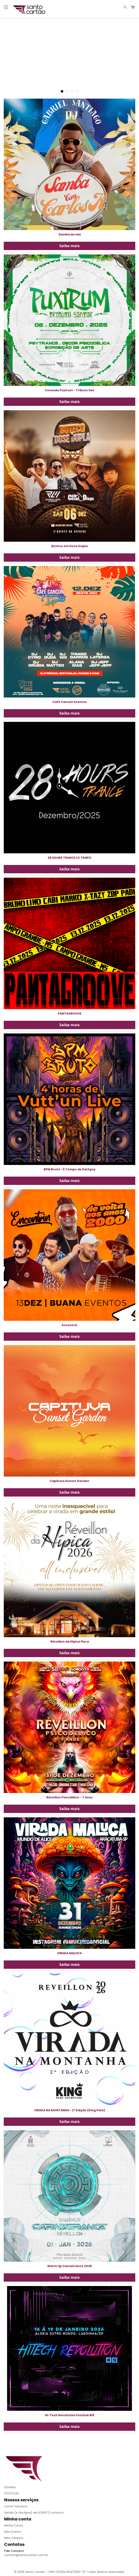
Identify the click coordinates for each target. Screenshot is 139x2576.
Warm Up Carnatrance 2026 (69, 2266)
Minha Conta (13, 2525)
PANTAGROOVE (69, 1013)
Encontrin (69, 1325)
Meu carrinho (13, 2538)
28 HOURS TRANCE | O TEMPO (69, 858)
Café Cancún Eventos (69, 702)
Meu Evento (12, 2532)
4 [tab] (77, 91)
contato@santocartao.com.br (26, 2555)
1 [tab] (62, 91)
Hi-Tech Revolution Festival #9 (69, 2415)
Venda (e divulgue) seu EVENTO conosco (34, 2512)
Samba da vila (69, 234)
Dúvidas (10, 2487)
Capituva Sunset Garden (69, 1481)
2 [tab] (67, 91)
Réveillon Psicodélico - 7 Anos (69, 1797)
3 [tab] (72, 91)
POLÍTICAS (11, 2493)
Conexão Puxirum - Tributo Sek (69, 390)
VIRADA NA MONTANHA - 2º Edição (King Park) (69, 2110)
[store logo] (29, 9)
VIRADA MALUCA (69, 1953)
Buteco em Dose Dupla (69, 546)
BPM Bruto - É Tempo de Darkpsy (70, 1169)
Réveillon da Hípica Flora (69, 1641)
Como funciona (15, 2506)
